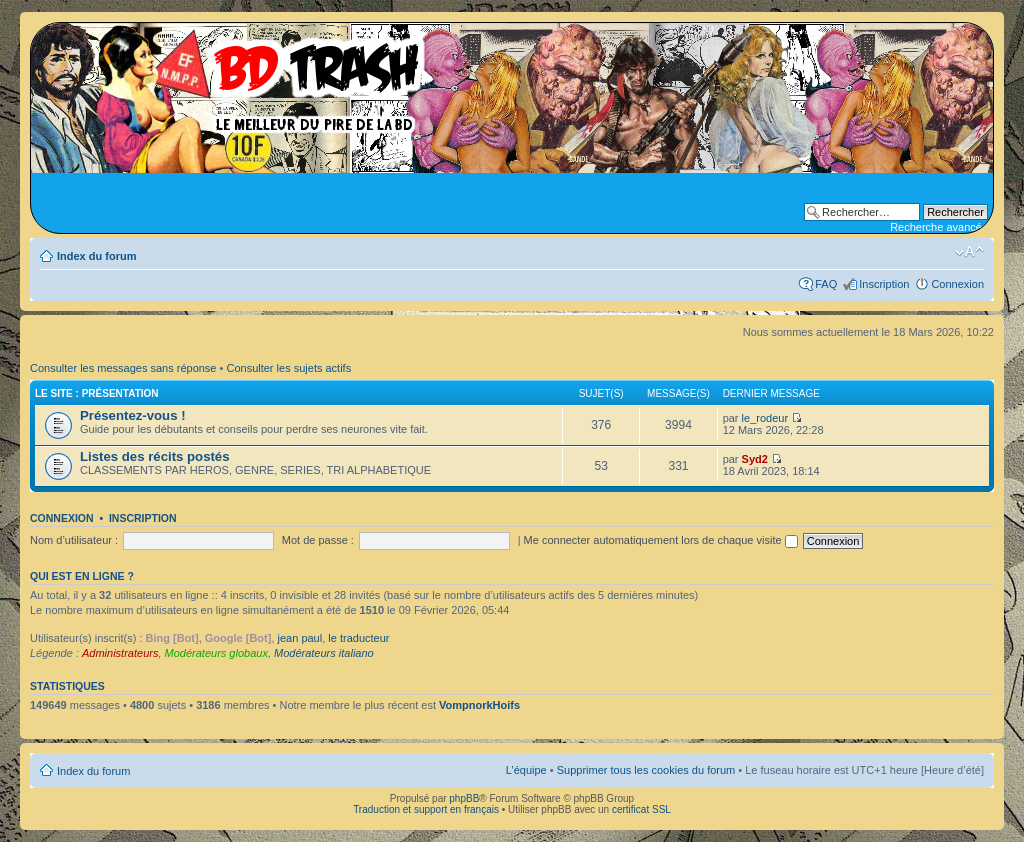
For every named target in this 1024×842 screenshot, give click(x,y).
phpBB (464, 798)
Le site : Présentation (97, 393)
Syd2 (755, 459)
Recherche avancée (939, 227)
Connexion (957, 284)
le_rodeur (765, 418)
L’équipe (526, 770)
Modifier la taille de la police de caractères (969, 252)
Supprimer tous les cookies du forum (646, 770)
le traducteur (358, 638)
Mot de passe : (318, 540)
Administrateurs (120, 653)
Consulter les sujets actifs (288, 368)
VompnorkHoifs (479, 705)
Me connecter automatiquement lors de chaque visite (661, 540)
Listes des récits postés (155, 456)
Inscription (884, 284)
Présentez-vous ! (133, 415)
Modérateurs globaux (216, 653)
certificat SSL (641, 809)
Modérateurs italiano (324, 653)
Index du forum (96, 256)
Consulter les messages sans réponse (123, 368)
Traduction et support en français (426, 809)
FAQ (826, 284)
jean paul (300, 638)
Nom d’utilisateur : (74, 540)
